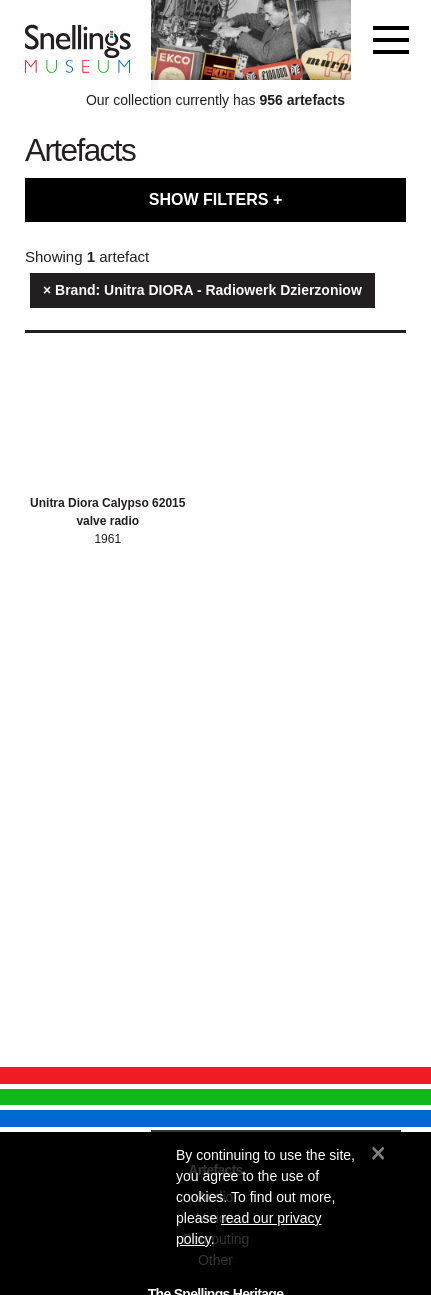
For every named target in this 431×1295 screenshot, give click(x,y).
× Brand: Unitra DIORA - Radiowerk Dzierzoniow (202, 290)
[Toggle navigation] (391, 40)
